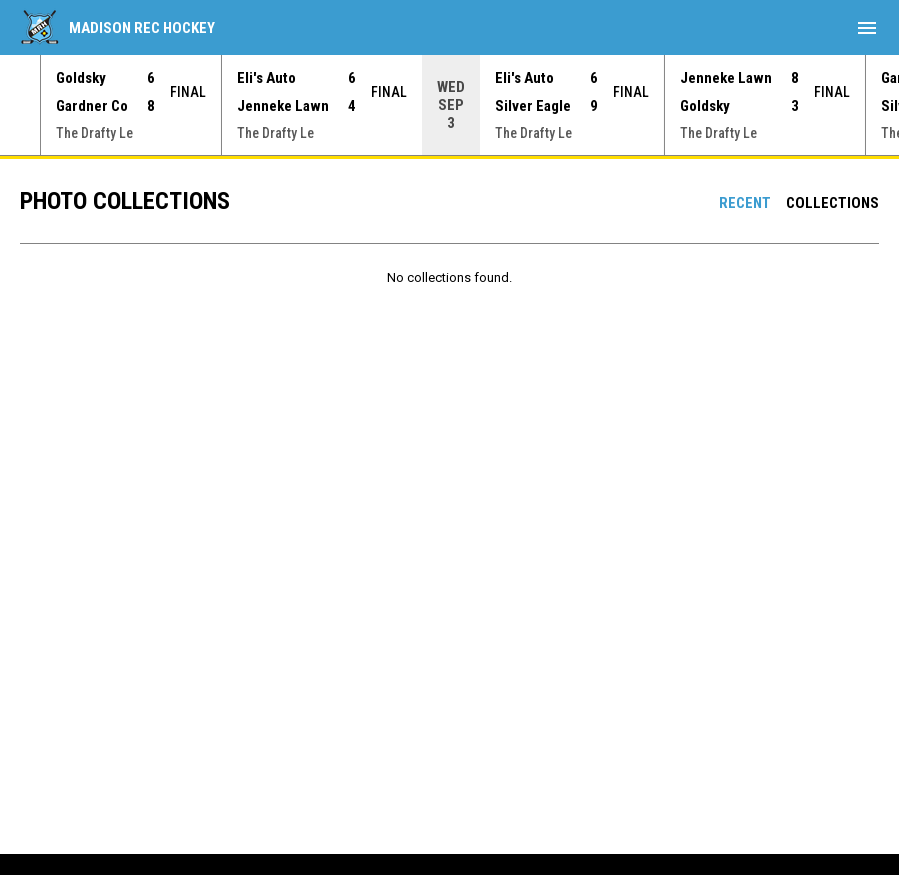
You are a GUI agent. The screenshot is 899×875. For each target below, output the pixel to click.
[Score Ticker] (449, 105)
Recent (745, 203)
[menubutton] (867, 28)
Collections (832, 203)
